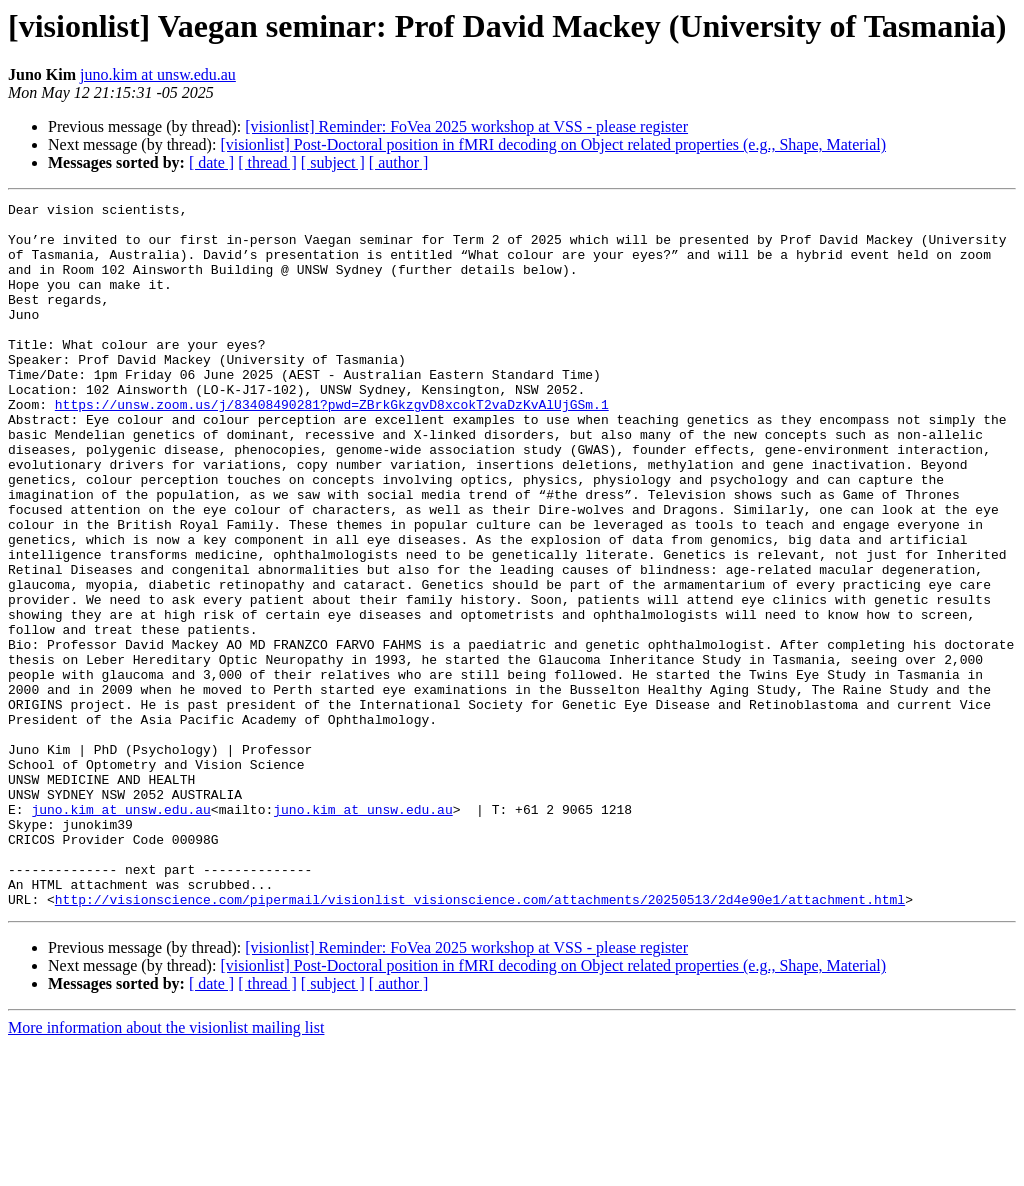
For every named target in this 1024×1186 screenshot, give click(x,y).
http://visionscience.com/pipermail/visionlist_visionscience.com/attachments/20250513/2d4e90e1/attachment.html (480, 1040)
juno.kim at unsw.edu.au (158, 74)
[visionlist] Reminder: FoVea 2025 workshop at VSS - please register (466, 126)
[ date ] (211, 162)
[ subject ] (333, 162)
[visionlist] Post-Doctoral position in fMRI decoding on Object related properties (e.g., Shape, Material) (553, 144)
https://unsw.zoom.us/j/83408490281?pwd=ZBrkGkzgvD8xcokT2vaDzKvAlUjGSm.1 (332, 446)
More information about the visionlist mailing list (166, 1168)
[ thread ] (267, 162)
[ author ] (399, 162)
